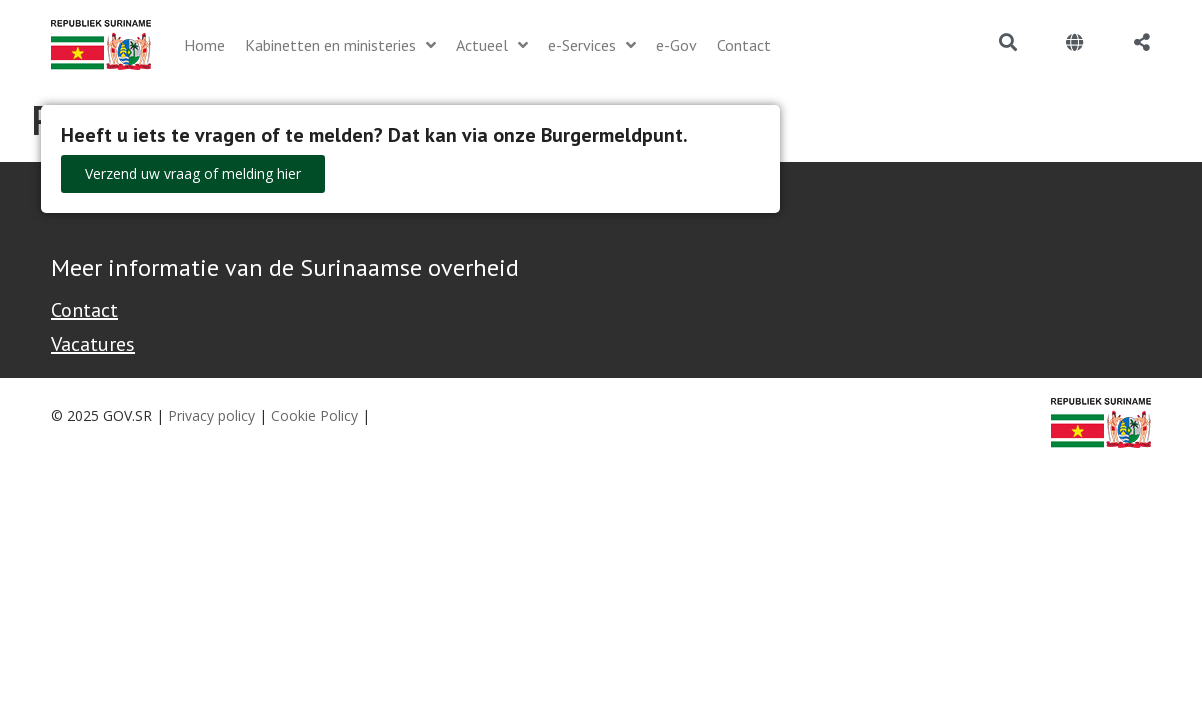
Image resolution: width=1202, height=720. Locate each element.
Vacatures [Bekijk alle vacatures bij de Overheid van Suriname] (93, 344)
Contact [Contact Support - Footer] (84, 310)
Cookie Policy (314, 415)
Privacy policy (211, 415)
